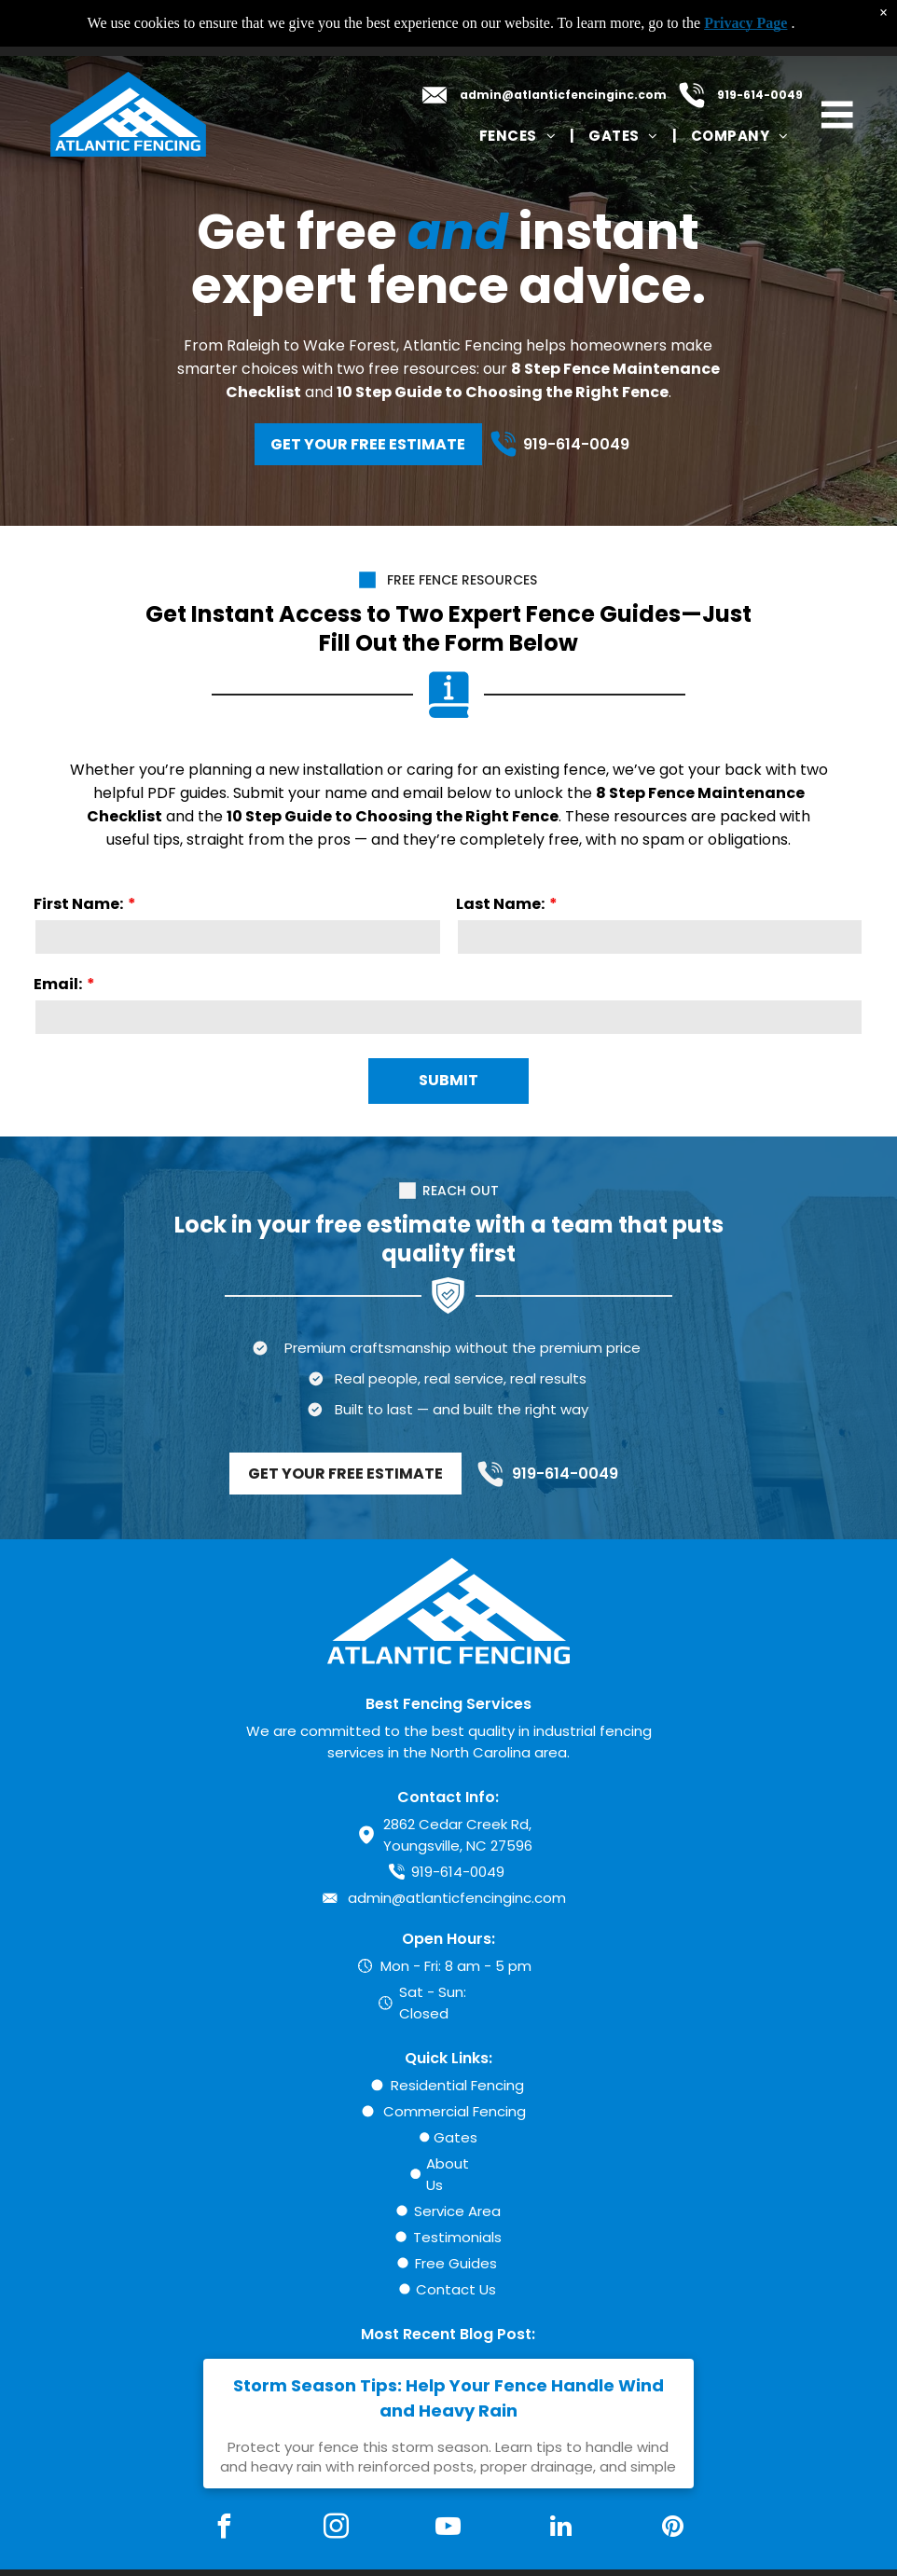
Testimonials (457, 2237)
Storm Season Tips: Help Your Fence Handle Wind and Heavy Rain (448, 2398)
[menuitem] (519, 135)
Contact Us (456, 2289)
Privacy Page (745, 23)
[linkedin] (560, 2529)
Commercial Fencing (454, 2111)
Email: (58, 984)
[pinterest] (673, 2529)
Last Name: (500, 904)
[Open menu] (837, 114)
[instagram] (336, 2529)
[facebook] (223, 2529)
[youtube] (448, 2529)
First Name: (78, 904)
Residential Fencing (457, 2085)
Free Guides (456, 2263)
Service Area (457, 2211)
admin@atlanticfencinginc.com (563, 95)
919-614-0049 (760, 95)
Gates (455, 2137)
